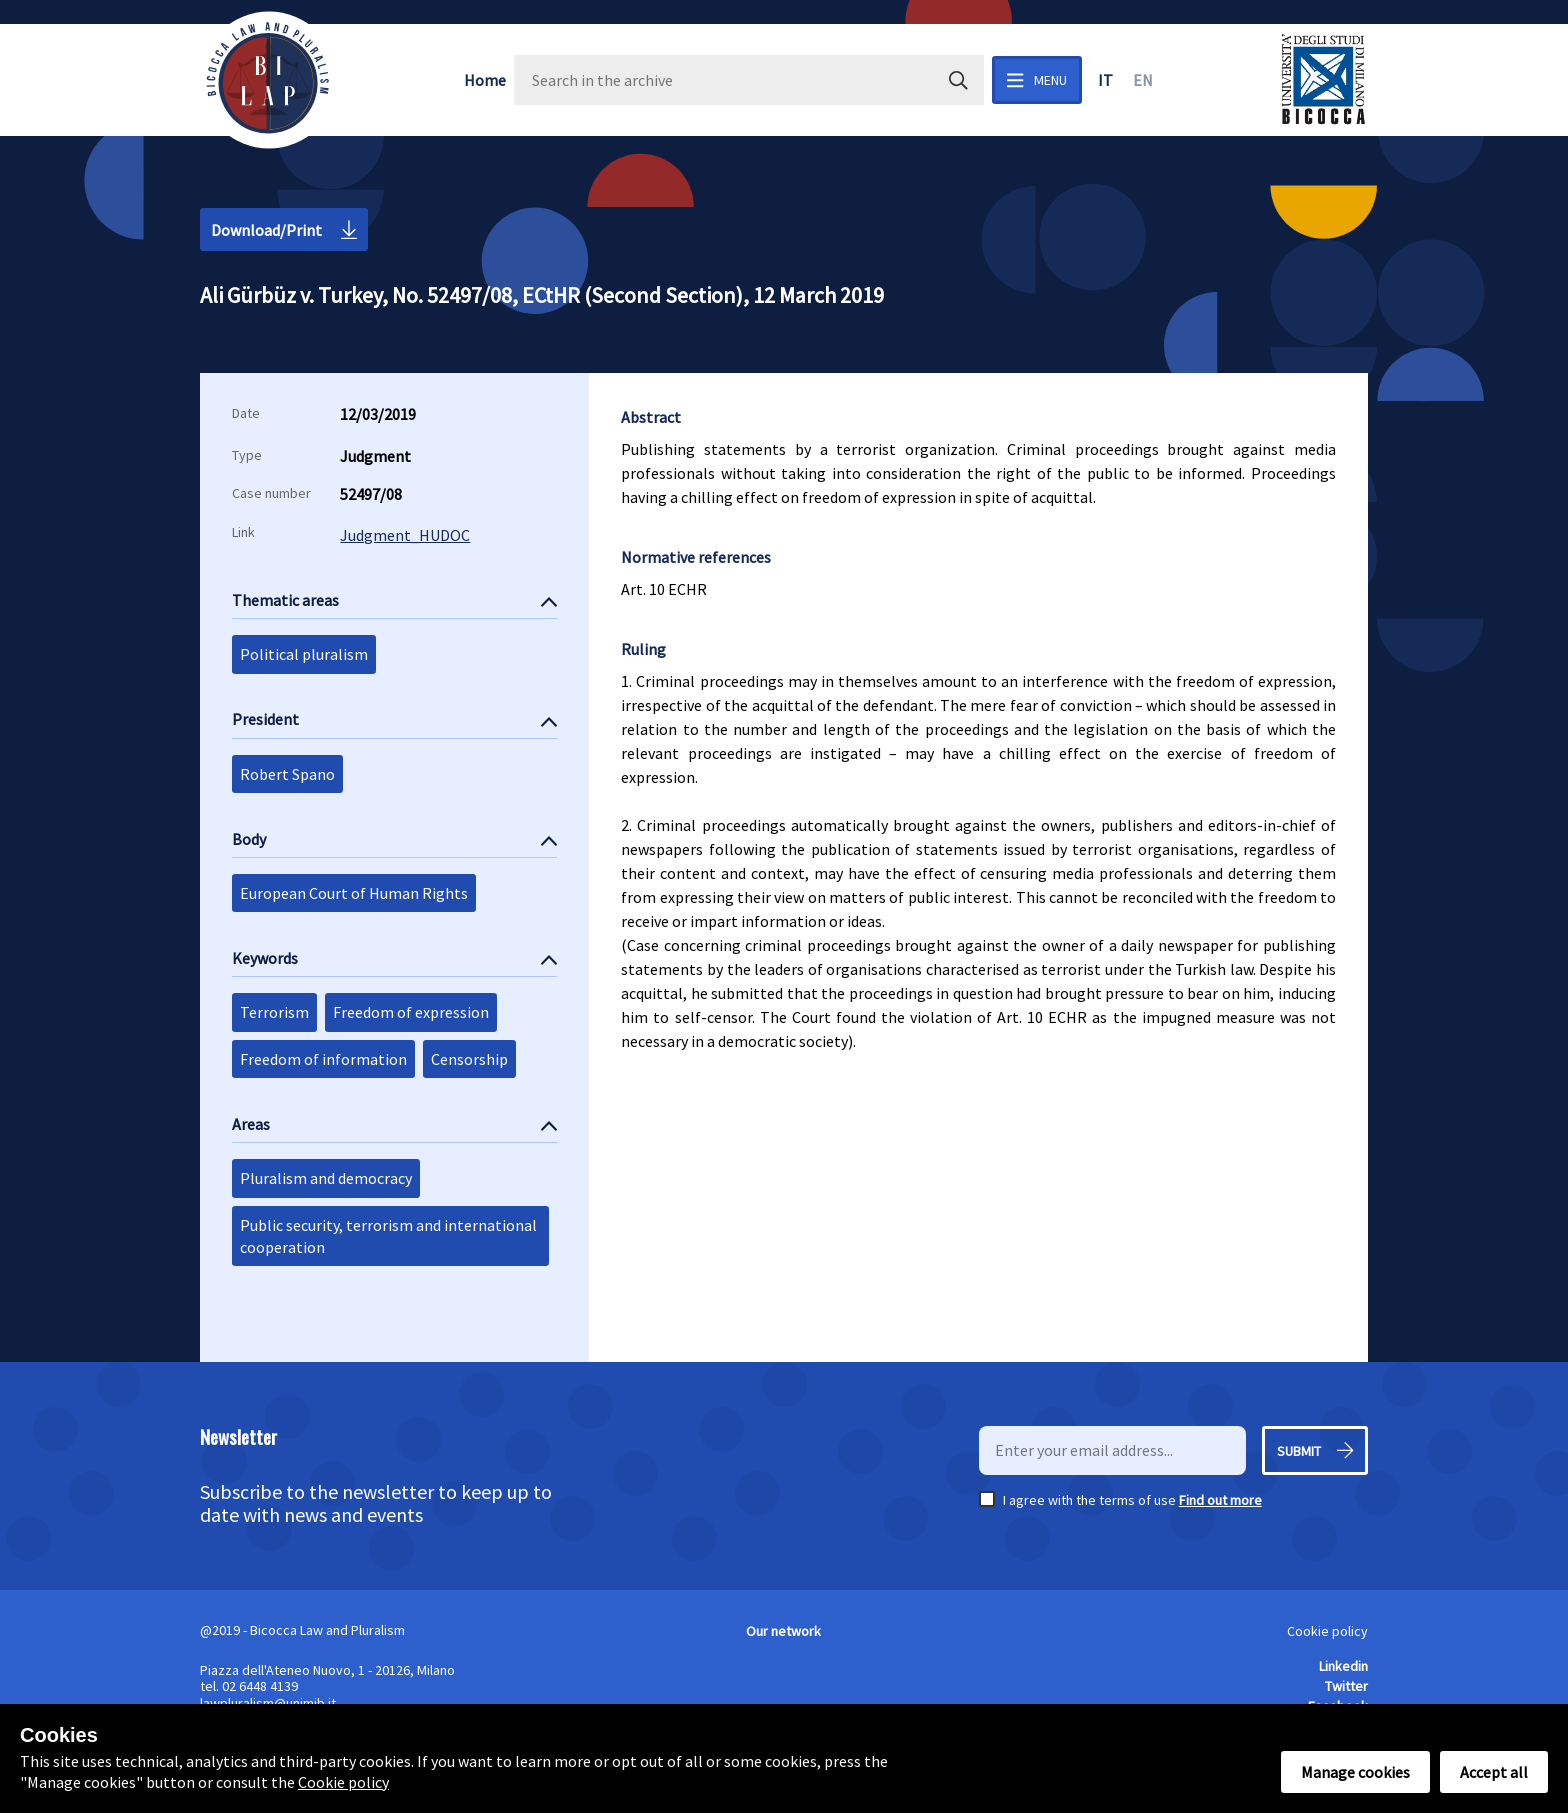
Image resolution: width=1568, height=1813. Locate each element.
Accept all (1494, 1772)
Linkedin (1343, 1666)
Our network (783, 1631)
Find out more (1220, 1500)
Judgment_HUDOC (405, 535)
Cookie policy (1327, 1631)
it (1105, 80)
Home (485, 80)
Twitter (1346, 1686)
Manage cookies (1355, 1772)
